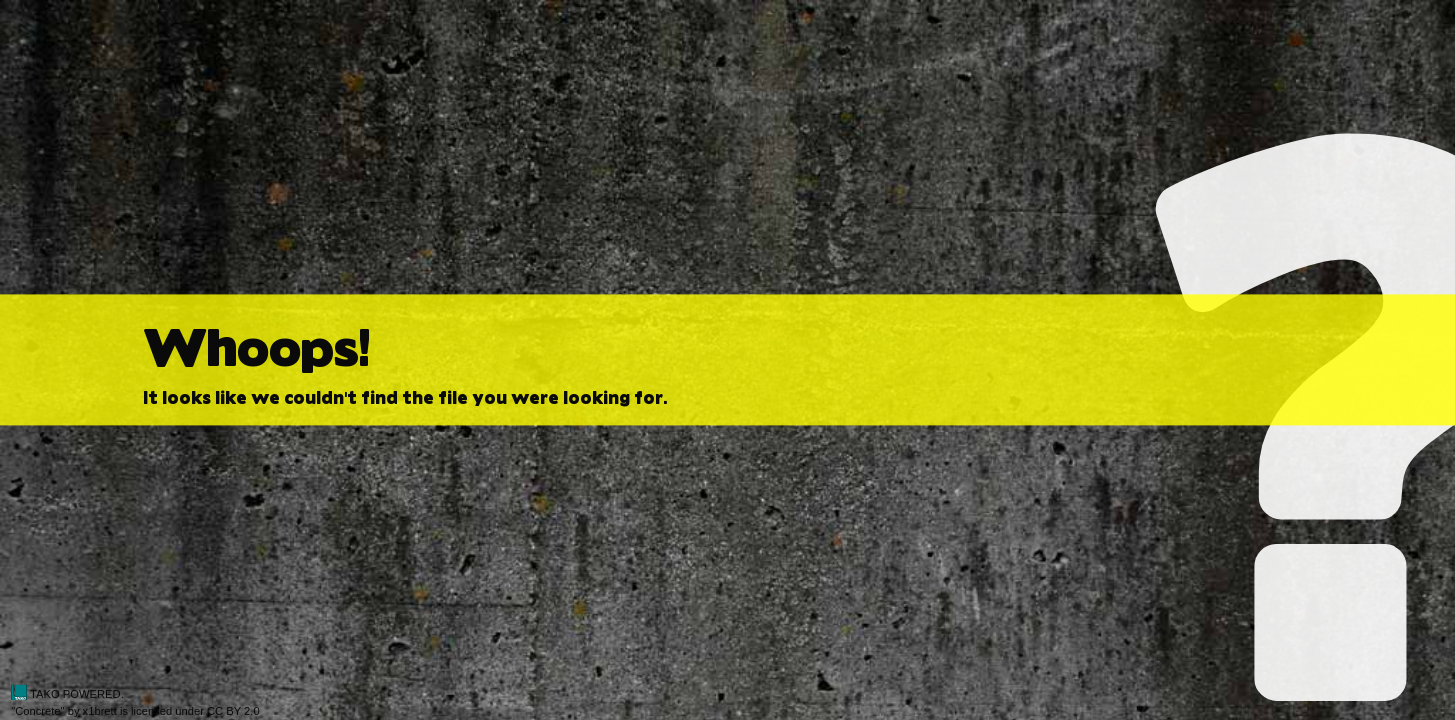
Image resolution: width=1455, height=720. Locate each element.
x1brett (100, 711)
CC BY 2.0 (233, 711)
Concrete (37, 711)
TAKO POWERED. (67, 694)
